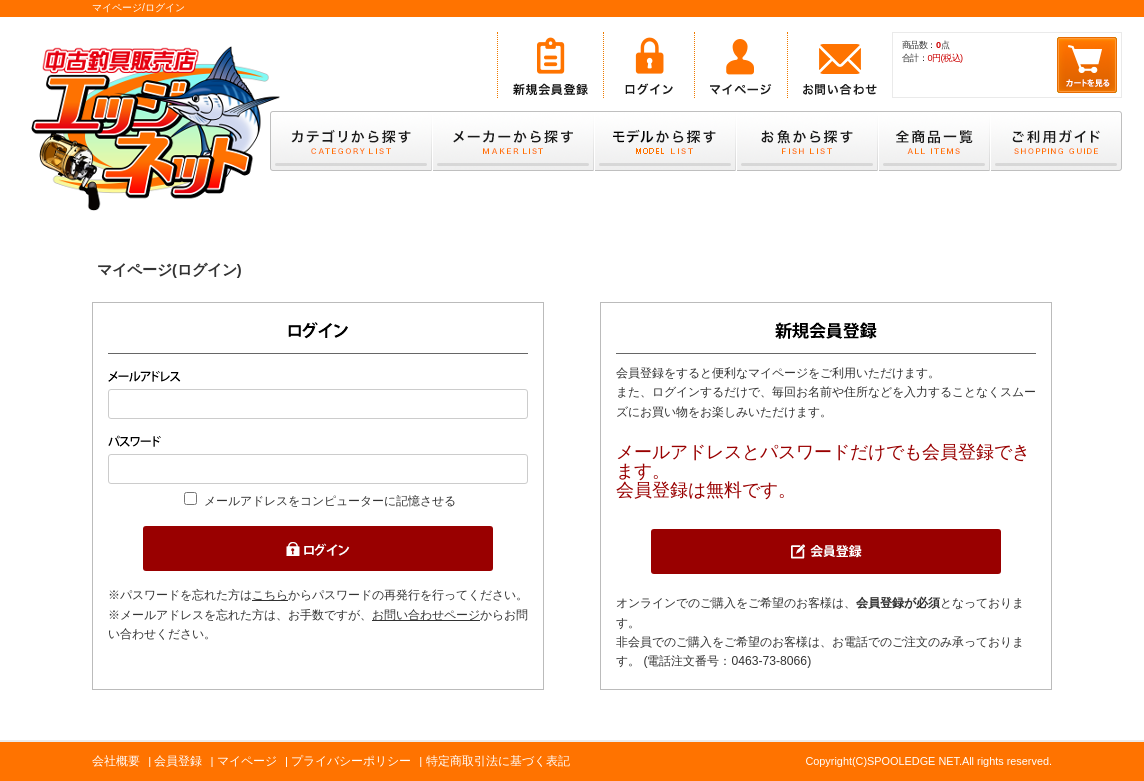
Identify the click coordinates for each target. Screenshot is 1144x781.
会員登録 (178, 761)
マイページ (247, 761)
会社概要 (116, 761)
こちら (270, 595)
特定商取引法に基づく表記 (498, 761)
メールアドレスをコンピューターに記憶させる (330, 501)
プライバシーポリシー (351, 761)
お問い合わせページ (426, 615)
